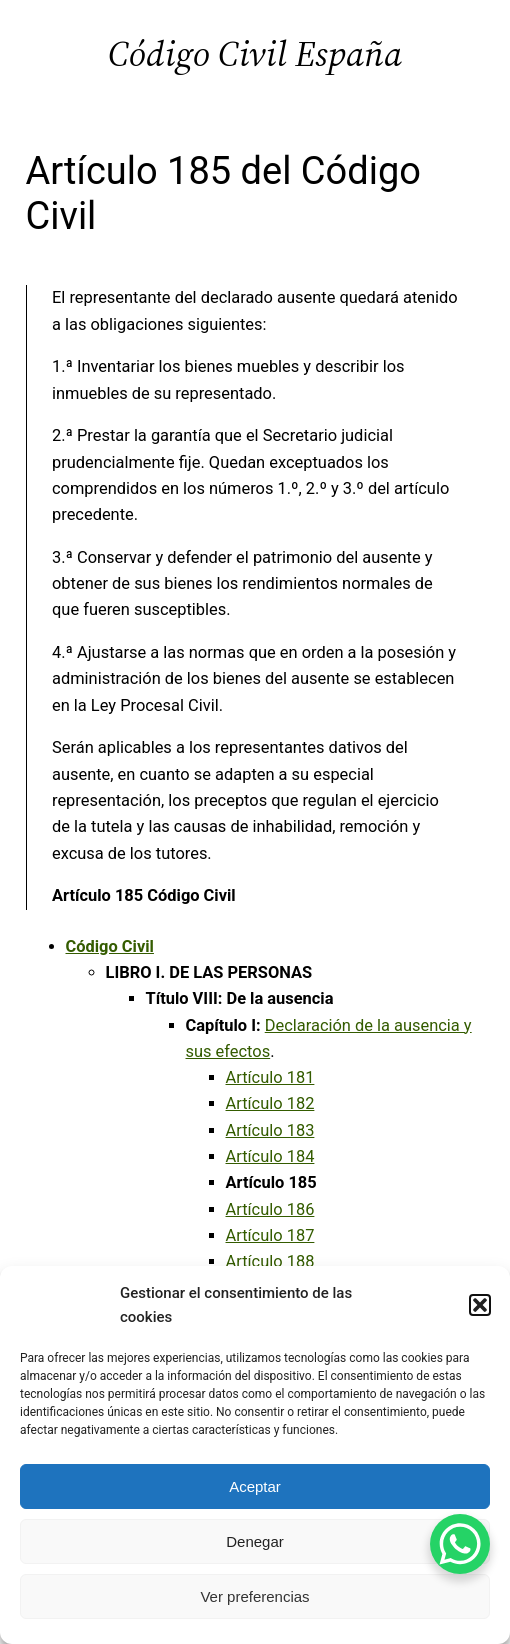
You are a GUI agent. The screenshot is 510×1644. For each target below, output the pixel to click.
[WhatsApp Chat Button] (460, 1544)
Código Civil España (255, 53)
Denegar (255, 1541)
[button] (480, 1305)
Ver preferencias (254, 1596)
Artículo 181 (270, 1077)
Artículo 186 (270, 1209)
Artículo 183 (270, 1130)
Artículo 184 (270, 1156)
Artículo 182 (270, 1103)
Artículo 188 (270, 1261)
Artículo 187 (270, 1235)
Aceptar (255, 1486)
